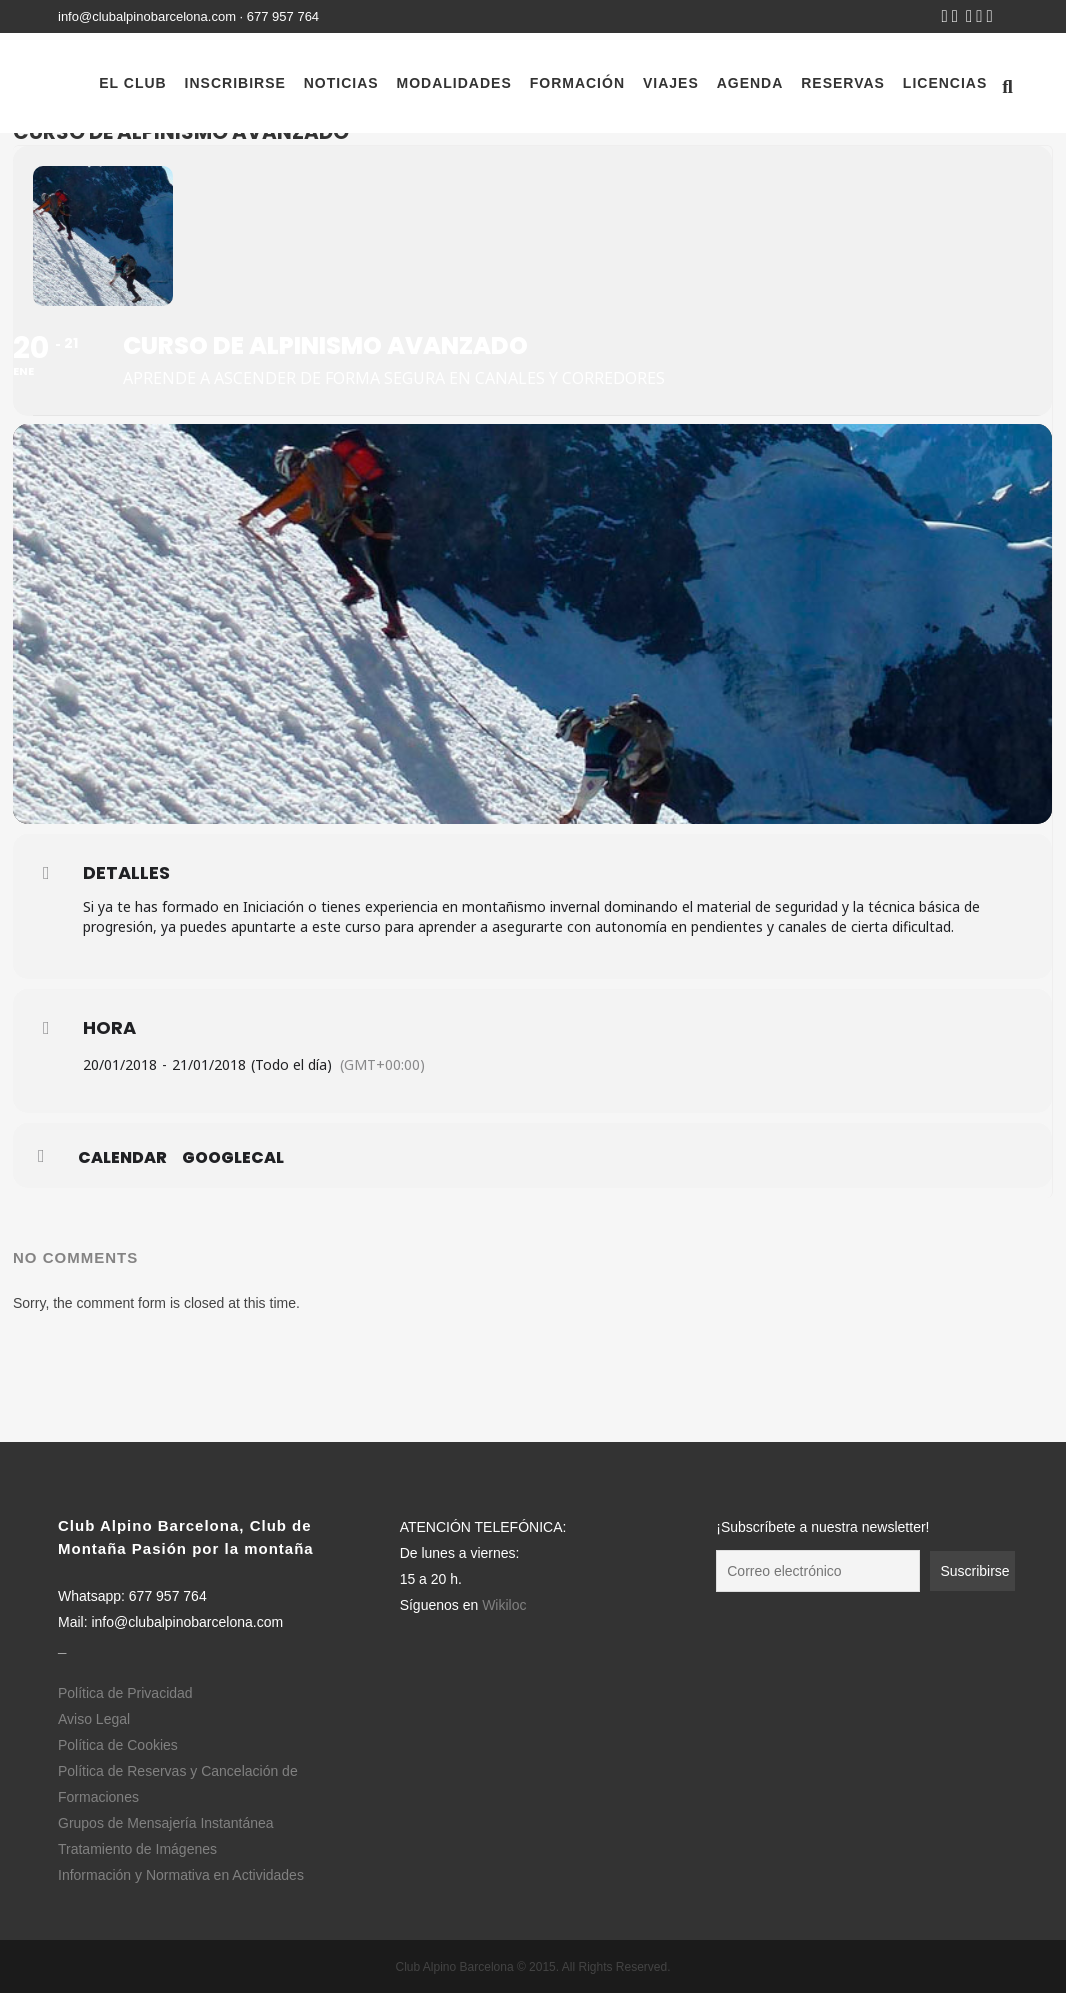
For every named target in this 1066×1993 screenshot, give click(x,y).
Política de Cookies (118, 1745)
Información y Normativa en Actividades (181, 1875)
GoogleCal (233, 1158)
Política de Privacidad (125, 1693)
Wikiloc (504, 1605)
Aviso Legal (94, 1719)
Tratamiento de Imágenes (137, 1849)
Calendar (122, 1158)
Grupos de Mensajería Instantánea (166, 1823)
